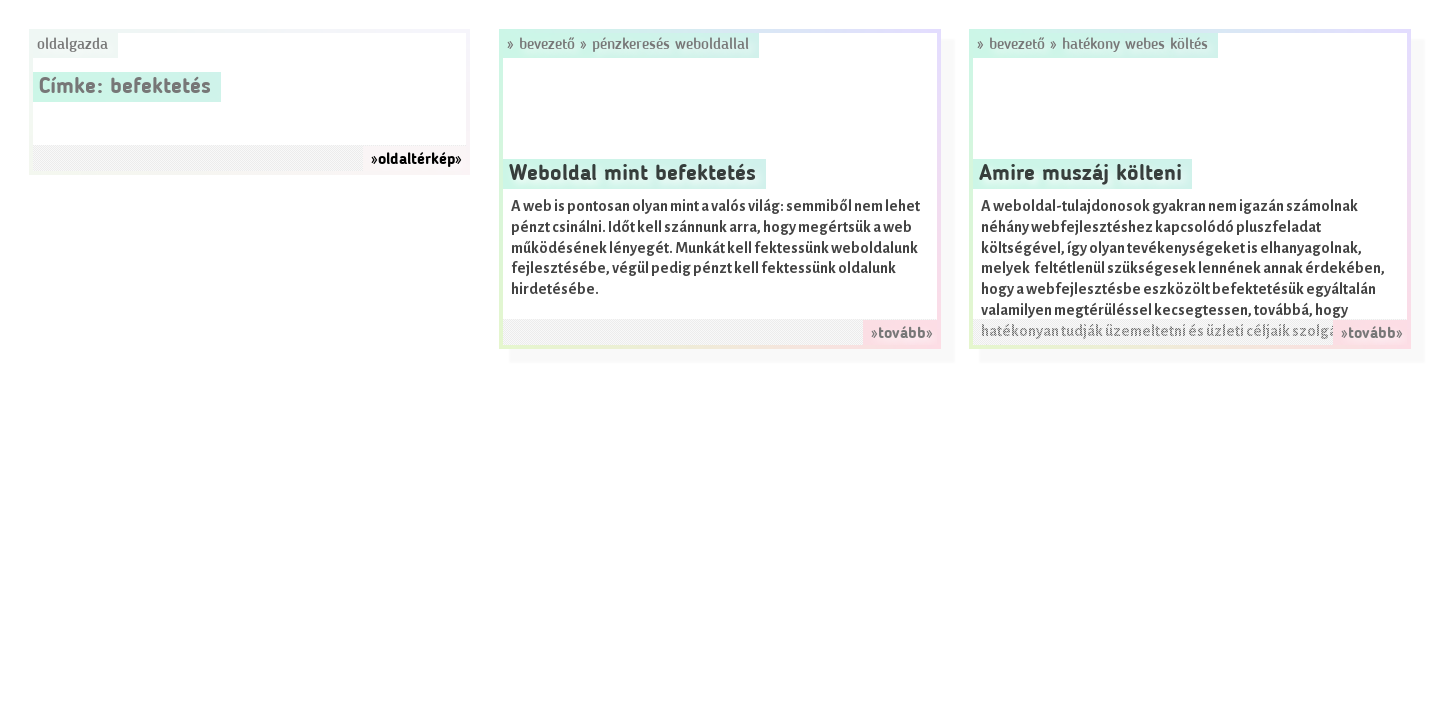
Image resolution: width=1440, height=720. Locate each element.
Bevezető (547, 45)
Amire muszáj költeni (1080, 174)
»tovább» (902, 334)
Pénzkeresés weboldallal (670, 45)
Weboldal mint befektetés (632, 174)
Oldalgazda (72, 45)
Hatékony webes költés (1135, 45)
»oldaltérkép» (416, 160)
